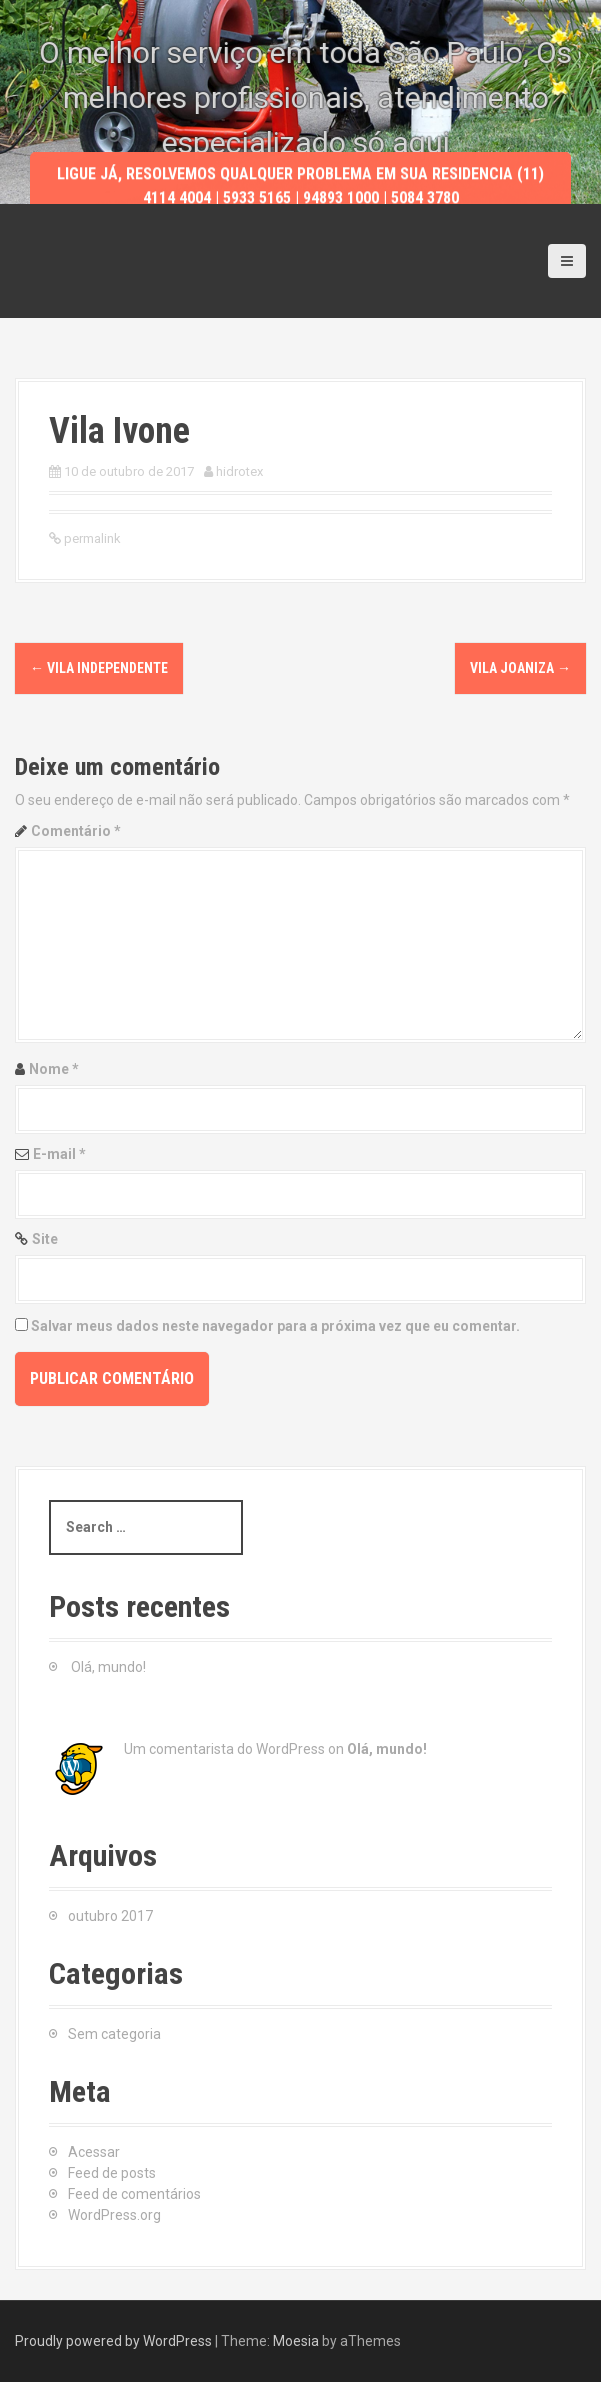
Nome (54, 1069)
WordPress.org (114, 2215)
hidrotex (239, 471)
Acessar (94, 2152)
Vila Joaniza (520, 668)
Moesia (296, 2341)
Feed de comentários (134, 2194)
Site (45, 1239)
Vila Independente (99, 668)
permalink (91, 538)
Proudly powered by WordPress (113, 2341)
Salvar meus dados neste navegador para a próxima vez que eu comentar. (275, 1326)
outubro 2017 (110, 1916)
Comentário (76, 831)
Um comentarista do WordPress (224, 1749)
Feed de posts (112, 2173)
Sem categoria (114, 2034)
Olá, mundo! (108, 1667)
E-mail (59, 1154)
